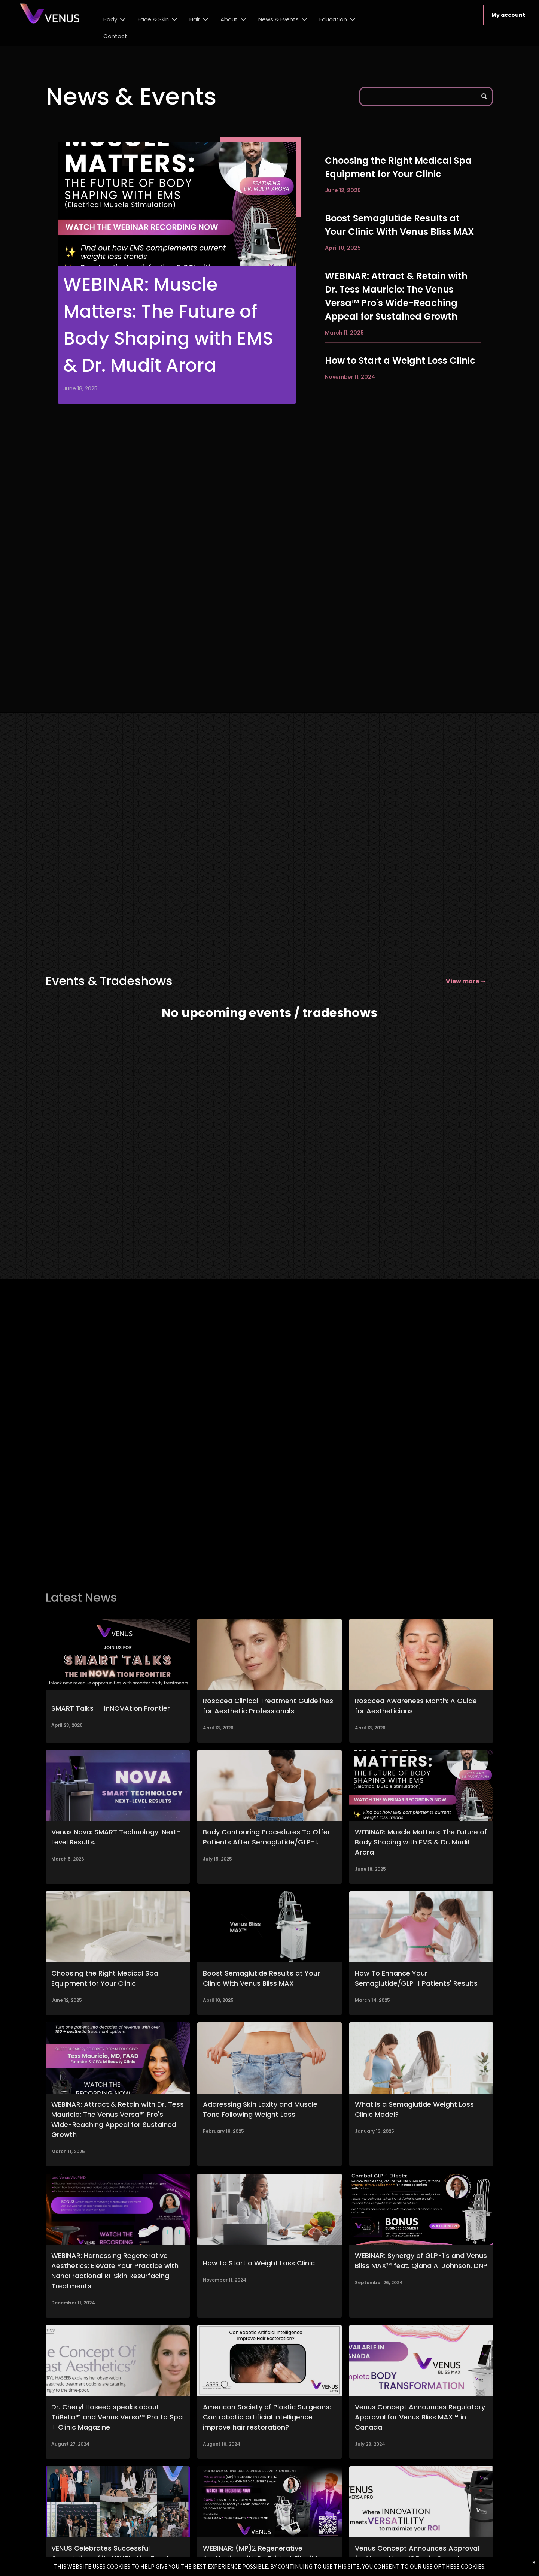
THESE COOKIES (463, 2566)
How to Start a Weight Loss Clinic (400, 360)
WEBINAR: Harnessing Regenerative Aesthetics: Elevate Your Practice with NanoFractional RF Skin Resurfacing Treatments (115, 2271)
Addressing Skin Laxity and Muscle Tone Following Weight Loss (260, 2109)
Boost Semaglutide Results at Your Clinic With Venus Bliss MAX (399, 225)
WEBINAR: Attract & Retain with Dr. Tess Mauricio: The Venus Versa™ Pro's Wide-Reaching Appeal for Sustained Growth (396, 296)
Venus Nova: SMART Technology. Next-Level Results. (116, 1837)
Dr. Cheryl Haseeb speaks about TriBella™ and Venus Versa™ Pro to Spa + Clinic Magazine (117, 2417)
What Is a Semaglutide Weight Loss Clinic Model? (414, 2109)
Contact (115, 36)
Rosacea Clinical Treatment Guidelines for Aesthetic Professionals (268, 1706)
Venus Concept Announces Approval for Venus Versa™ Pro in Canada (417, 2553)
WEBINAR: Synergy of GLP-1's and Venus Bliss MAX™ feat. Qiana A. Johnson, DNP (421, 2260)
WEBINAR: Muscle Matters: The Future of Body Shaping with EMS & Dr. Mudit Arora (168, 325)
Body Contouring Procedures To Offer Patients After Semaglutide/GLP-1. (266, 1837)
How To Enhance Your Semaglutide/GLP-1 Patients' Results (416, 1978)
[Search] (426, 96)
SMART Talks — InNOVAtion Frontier (110, 1708)
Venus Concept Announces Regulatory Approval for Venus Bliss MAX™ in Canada (420, 2417)
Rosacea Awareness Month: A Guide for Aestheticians (416, 1706)
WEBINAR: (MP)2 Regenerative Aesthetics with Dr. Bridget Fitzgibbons (268, 2553)
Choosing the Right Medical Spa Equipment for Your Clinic (398, 167)
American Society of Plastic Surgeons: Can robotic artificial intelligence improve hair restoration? (267, 2417)
